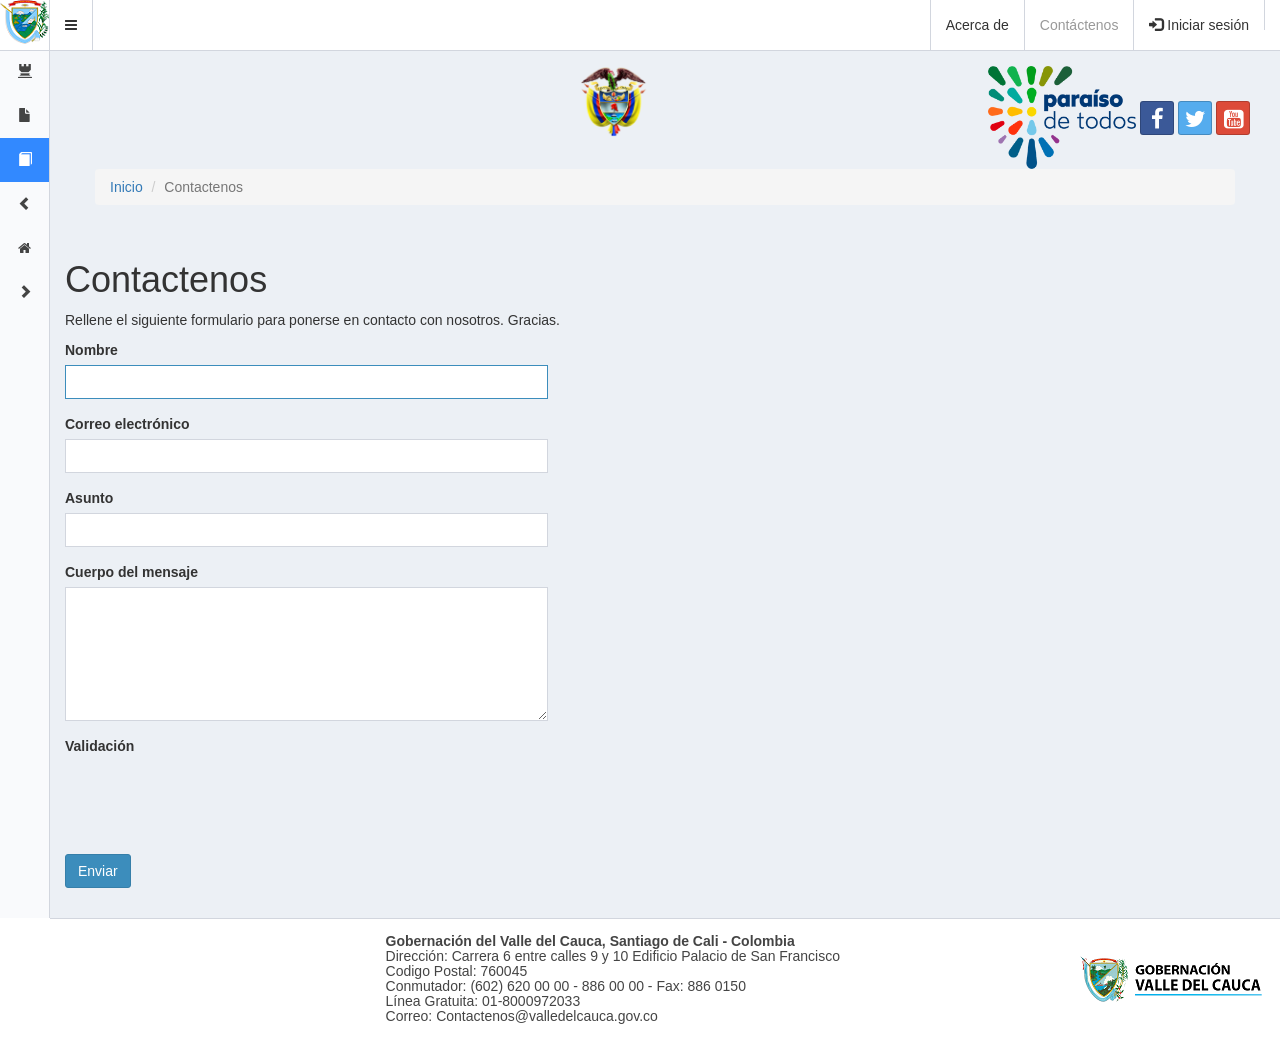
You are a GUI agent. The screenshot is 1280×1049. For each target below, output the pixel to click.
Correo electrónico (127, 424)
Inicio (126, 187)
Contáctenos (1079, 25)
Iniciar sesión (1199, 25)
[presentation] (217, 800)
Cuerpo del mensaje (131, 572)
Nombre (91, 350)
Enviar (98, 871)
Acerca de (977, 25)
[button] (71, 25)
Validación (99, 746)
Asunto (89, 498)
